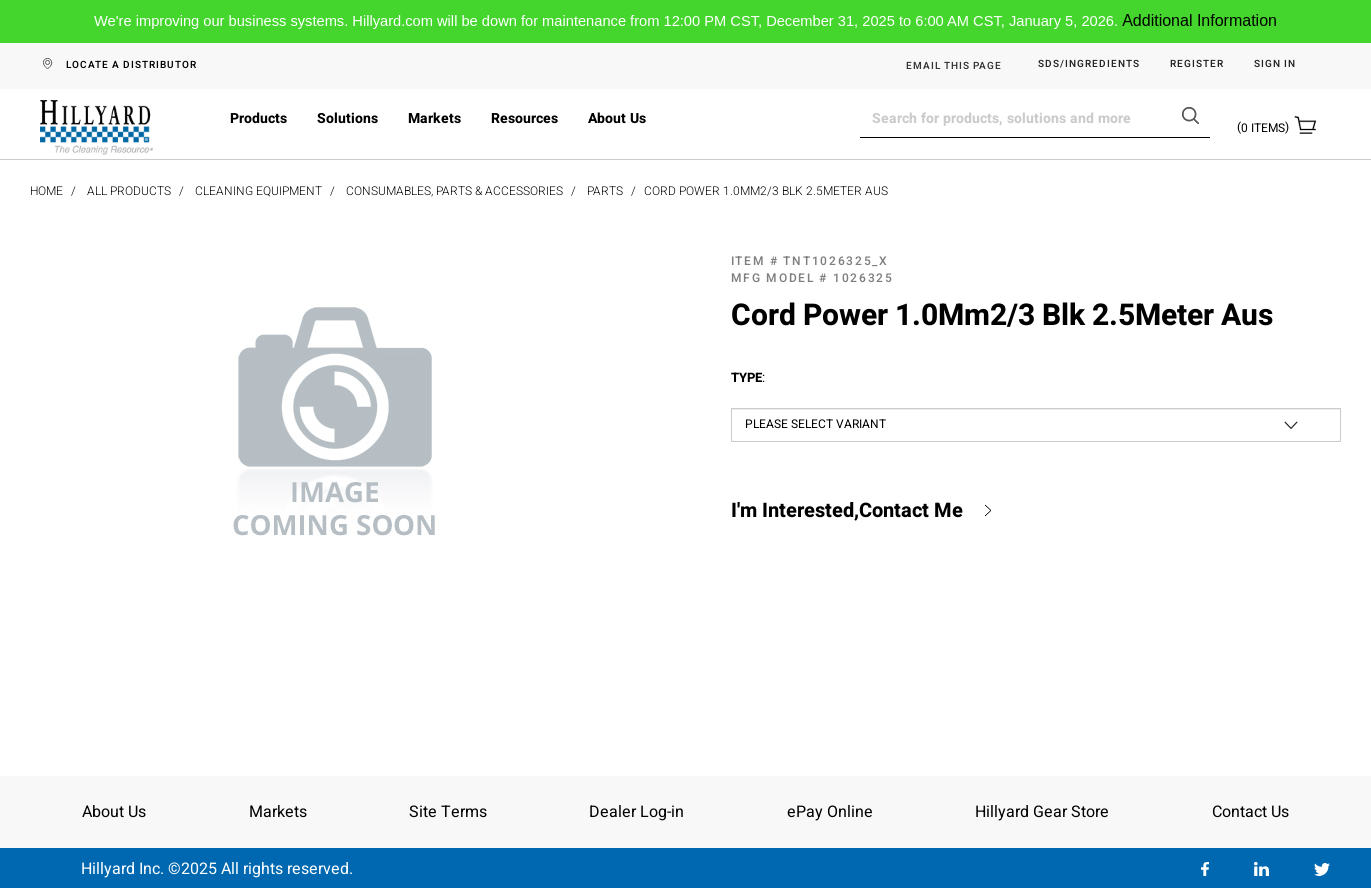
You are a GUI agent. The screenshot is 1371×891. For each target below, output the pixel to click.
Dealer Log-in (636, 812)
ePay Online (830, 812)
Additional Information (1199, 20)
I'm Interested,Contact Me (847, 511)
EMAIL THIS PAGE (954, 66)
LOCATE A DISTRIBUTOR (131, 65)
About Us (617, 118)
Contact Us (1250, 812)
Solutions (347, 118)
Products (258, 118)
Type (748, 378)
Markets (434, 118)
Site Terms (448, 812)
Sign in (1275, 64)
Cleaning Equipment (258, 191)
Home (46, 191)
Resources (524, 118)
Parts (605, 191)
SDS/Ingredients (1089, 64)
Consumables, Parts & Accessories (454, 191)
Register (1197, 64)
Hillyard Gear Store (1042, 812)
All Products (129, 191)
